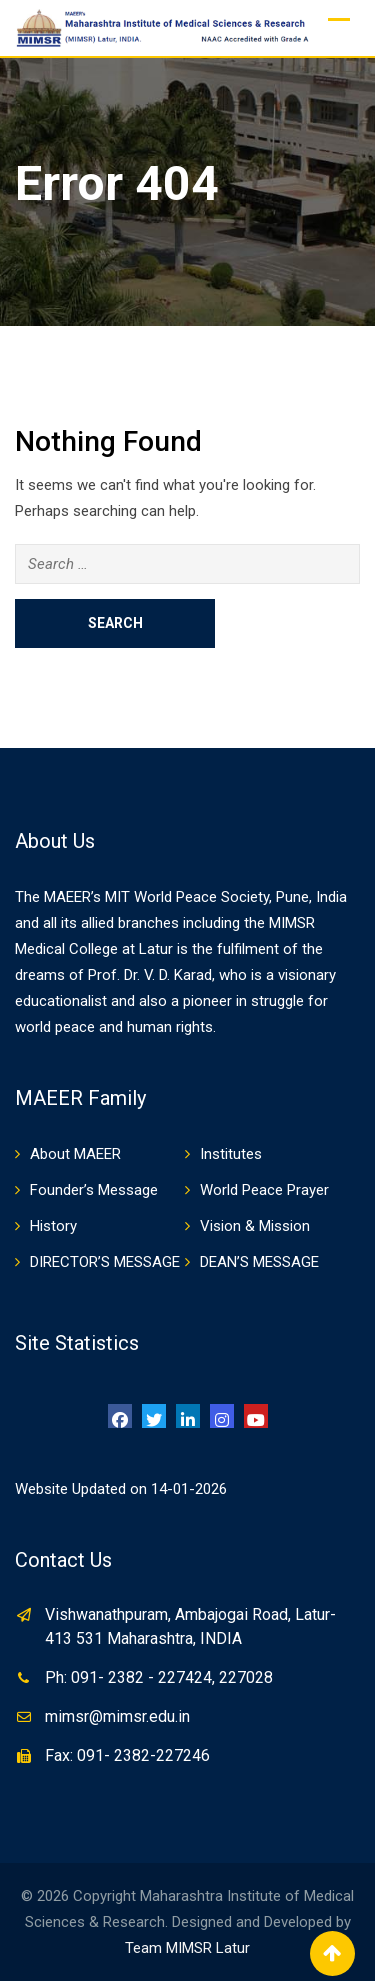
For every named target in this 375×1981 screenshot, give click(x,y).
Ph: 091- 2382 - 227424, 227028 (159, 1677)
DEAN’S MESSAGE (259, 1262)
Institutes (231, 1154)
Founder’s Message (94, 1190)
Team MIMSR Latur (187, 1948)
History (53, 1226)
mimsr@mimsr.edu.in (117, 1716)
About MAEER (75, 1154)
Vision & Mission (255, 1226)
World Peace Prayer (264, 1190)
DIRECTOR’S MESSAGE (105, 1262)
